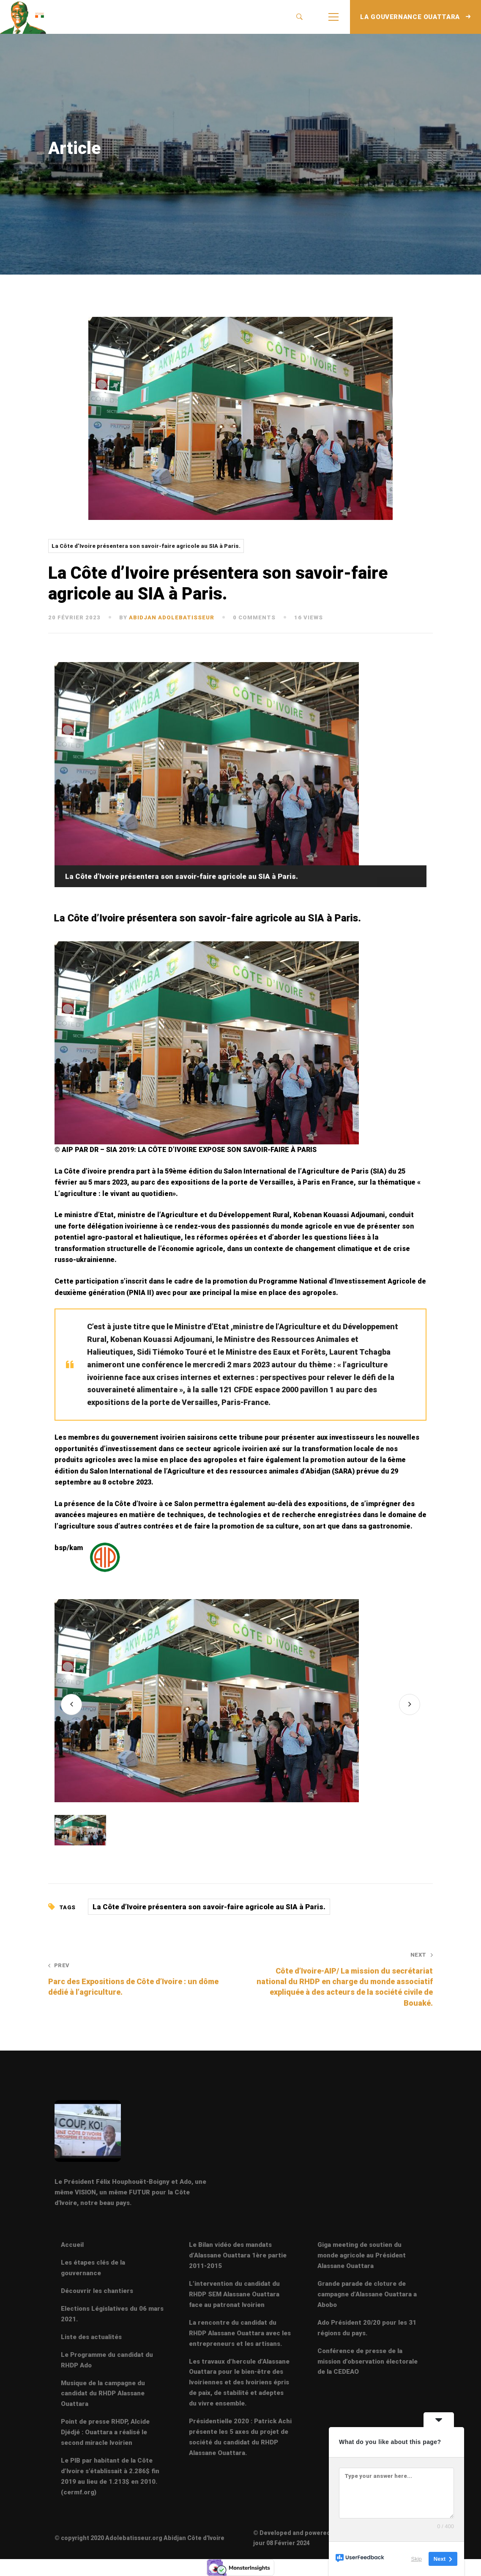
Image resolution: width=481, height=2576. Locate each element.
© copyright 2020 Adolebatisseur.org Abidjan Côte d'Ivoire (139, 2538)
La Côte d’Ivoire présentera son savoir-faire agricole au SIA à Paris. (146, 546)
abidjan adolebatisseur (171, 617)
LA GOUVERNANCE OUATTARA (415, 17)
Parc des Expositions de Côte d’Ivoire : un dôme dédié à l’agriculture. (136, 1979)
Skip (416, 2559)
